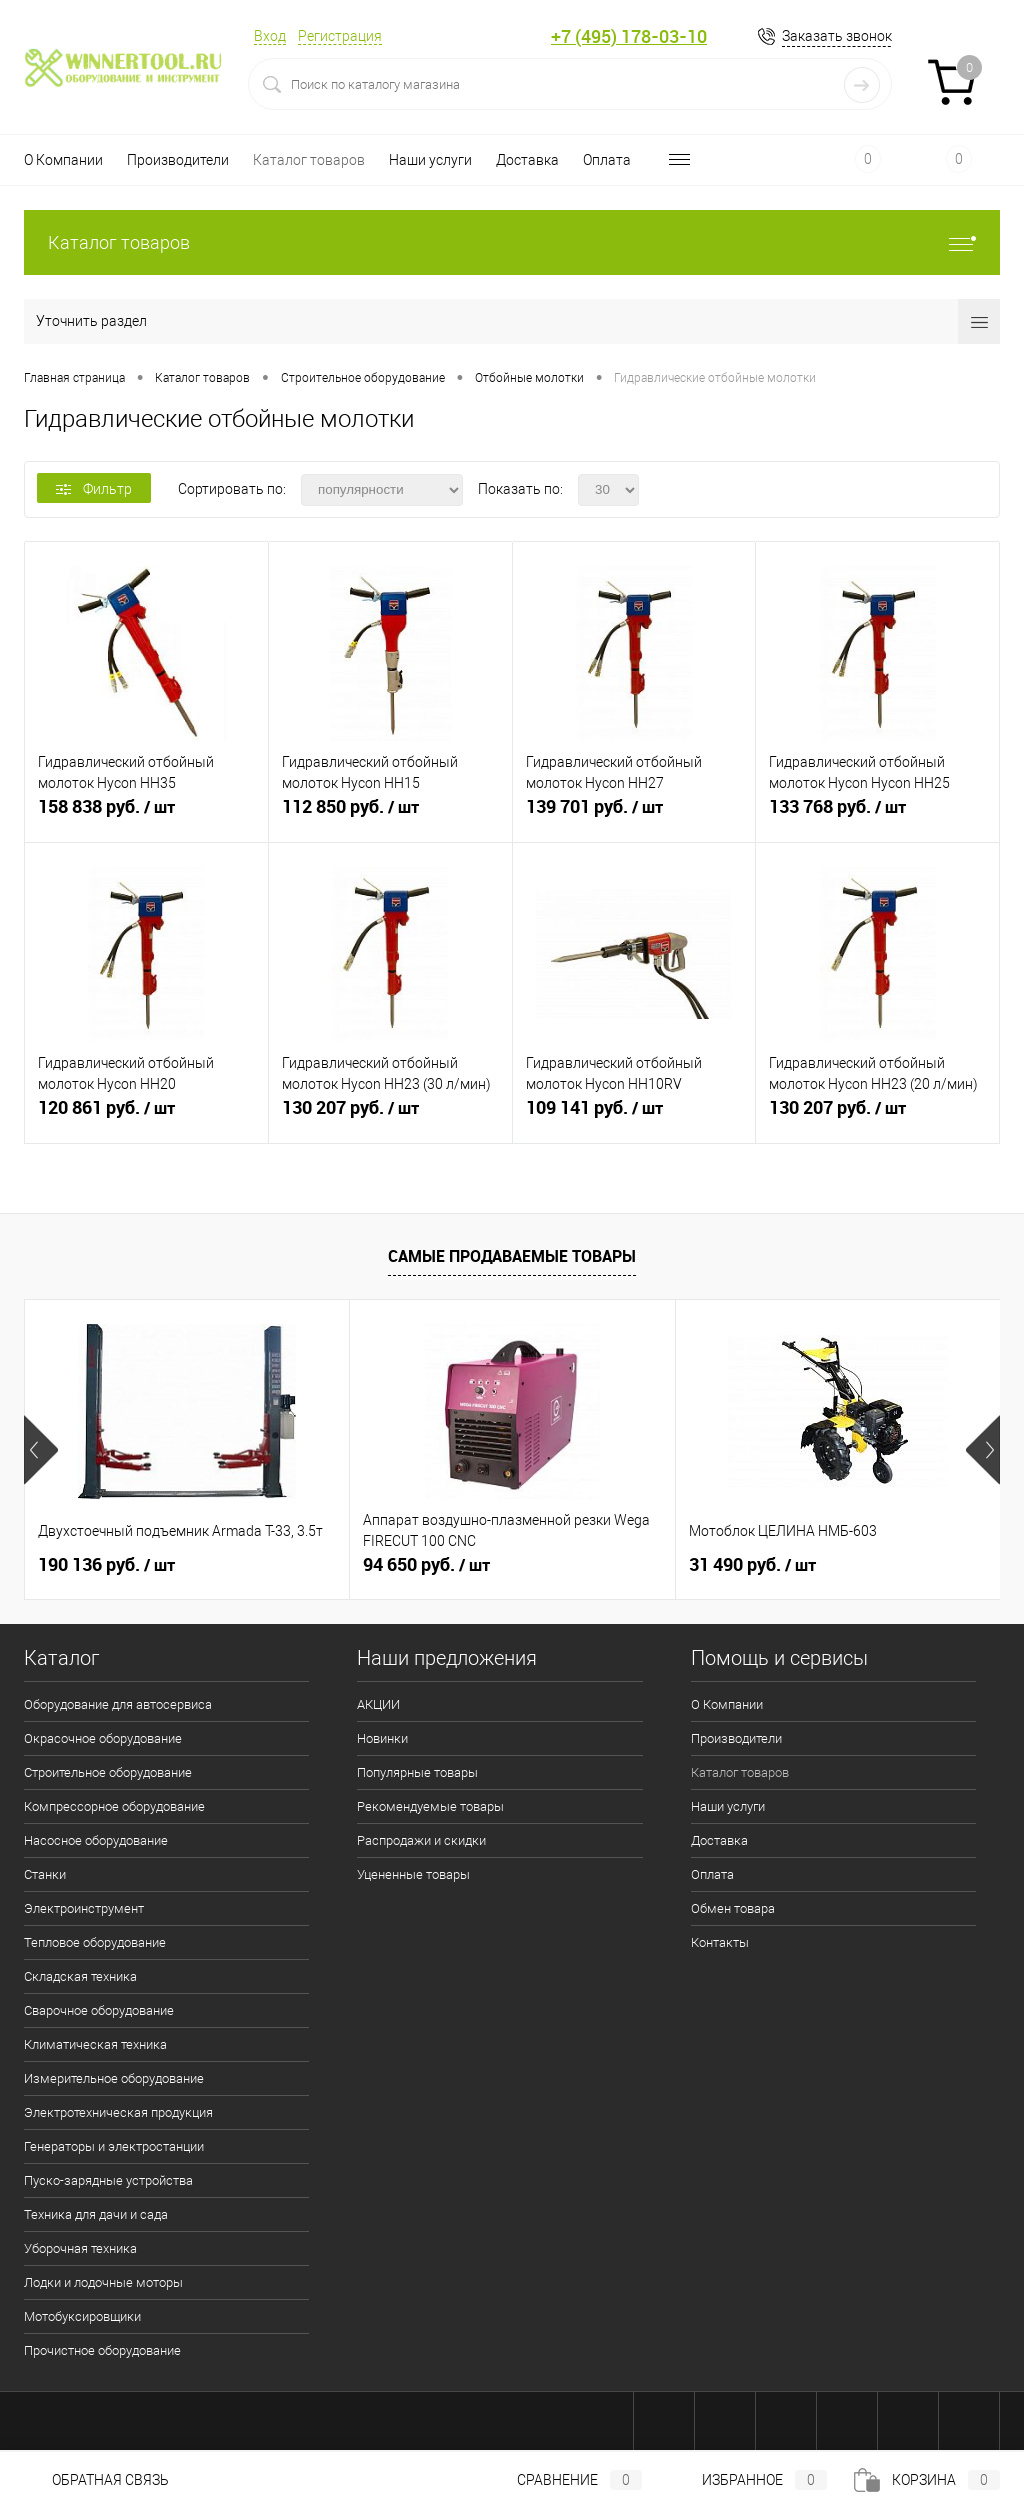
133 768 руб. (877, 815)
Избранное (748, 2480)
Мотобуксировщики (82, 2316)
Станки (45, 1874)
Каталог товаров (309, 160)
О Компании (63, 160)
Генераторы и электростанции (114, 2146)
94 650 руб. (426, 1565)
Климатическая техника (95, 2044)
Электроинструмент (84, 1908)
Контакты (720, 1942)
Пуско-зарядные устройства (108, 2180)
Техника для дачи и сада (96, 2214)
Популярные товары (417, 1772)
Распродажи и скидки (421, 1840)
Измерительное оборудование (114, 2078)
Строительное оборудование (108, 1772)
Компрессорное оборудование (114, 1806)
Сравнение (563, 2480)
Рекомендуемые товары (430, 1806)
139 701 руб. (634, 815)
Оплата (607, 160)
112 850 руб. (390, 815)
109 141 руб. (634, 1116)
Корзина (927, 2480)
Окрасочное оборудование (103, 1738)
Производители (178, 160)
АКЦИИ (378, 1704)
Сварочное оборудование (99, 2010)
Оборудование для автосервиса (118, 1704)
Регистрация (340, 36)
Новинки (382, 1738)
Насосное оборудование (96, 1840)
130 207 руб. (390, 1116)
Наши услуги (430, 160)
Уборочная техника (80, 2248)
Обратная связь (96, 2480)
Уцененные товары (413, 1874)
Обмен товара (733, 1908)
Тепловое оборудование (95, 1942)
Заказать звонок (837, 36)
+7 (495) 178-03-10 (629, 36)
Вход (270, 36)
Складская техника (80, 1976)
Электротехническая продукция (118, 2112)
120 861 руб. (146, 1116)
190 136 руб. (106, 1565)
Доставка (527, 160)
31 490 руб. (752, 1565)
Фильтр (94, 489)
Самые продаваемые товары (512, 1256)
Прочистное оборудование (102, 2350)
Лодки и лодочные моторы (103, 2282)
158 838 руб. (146, 815)
